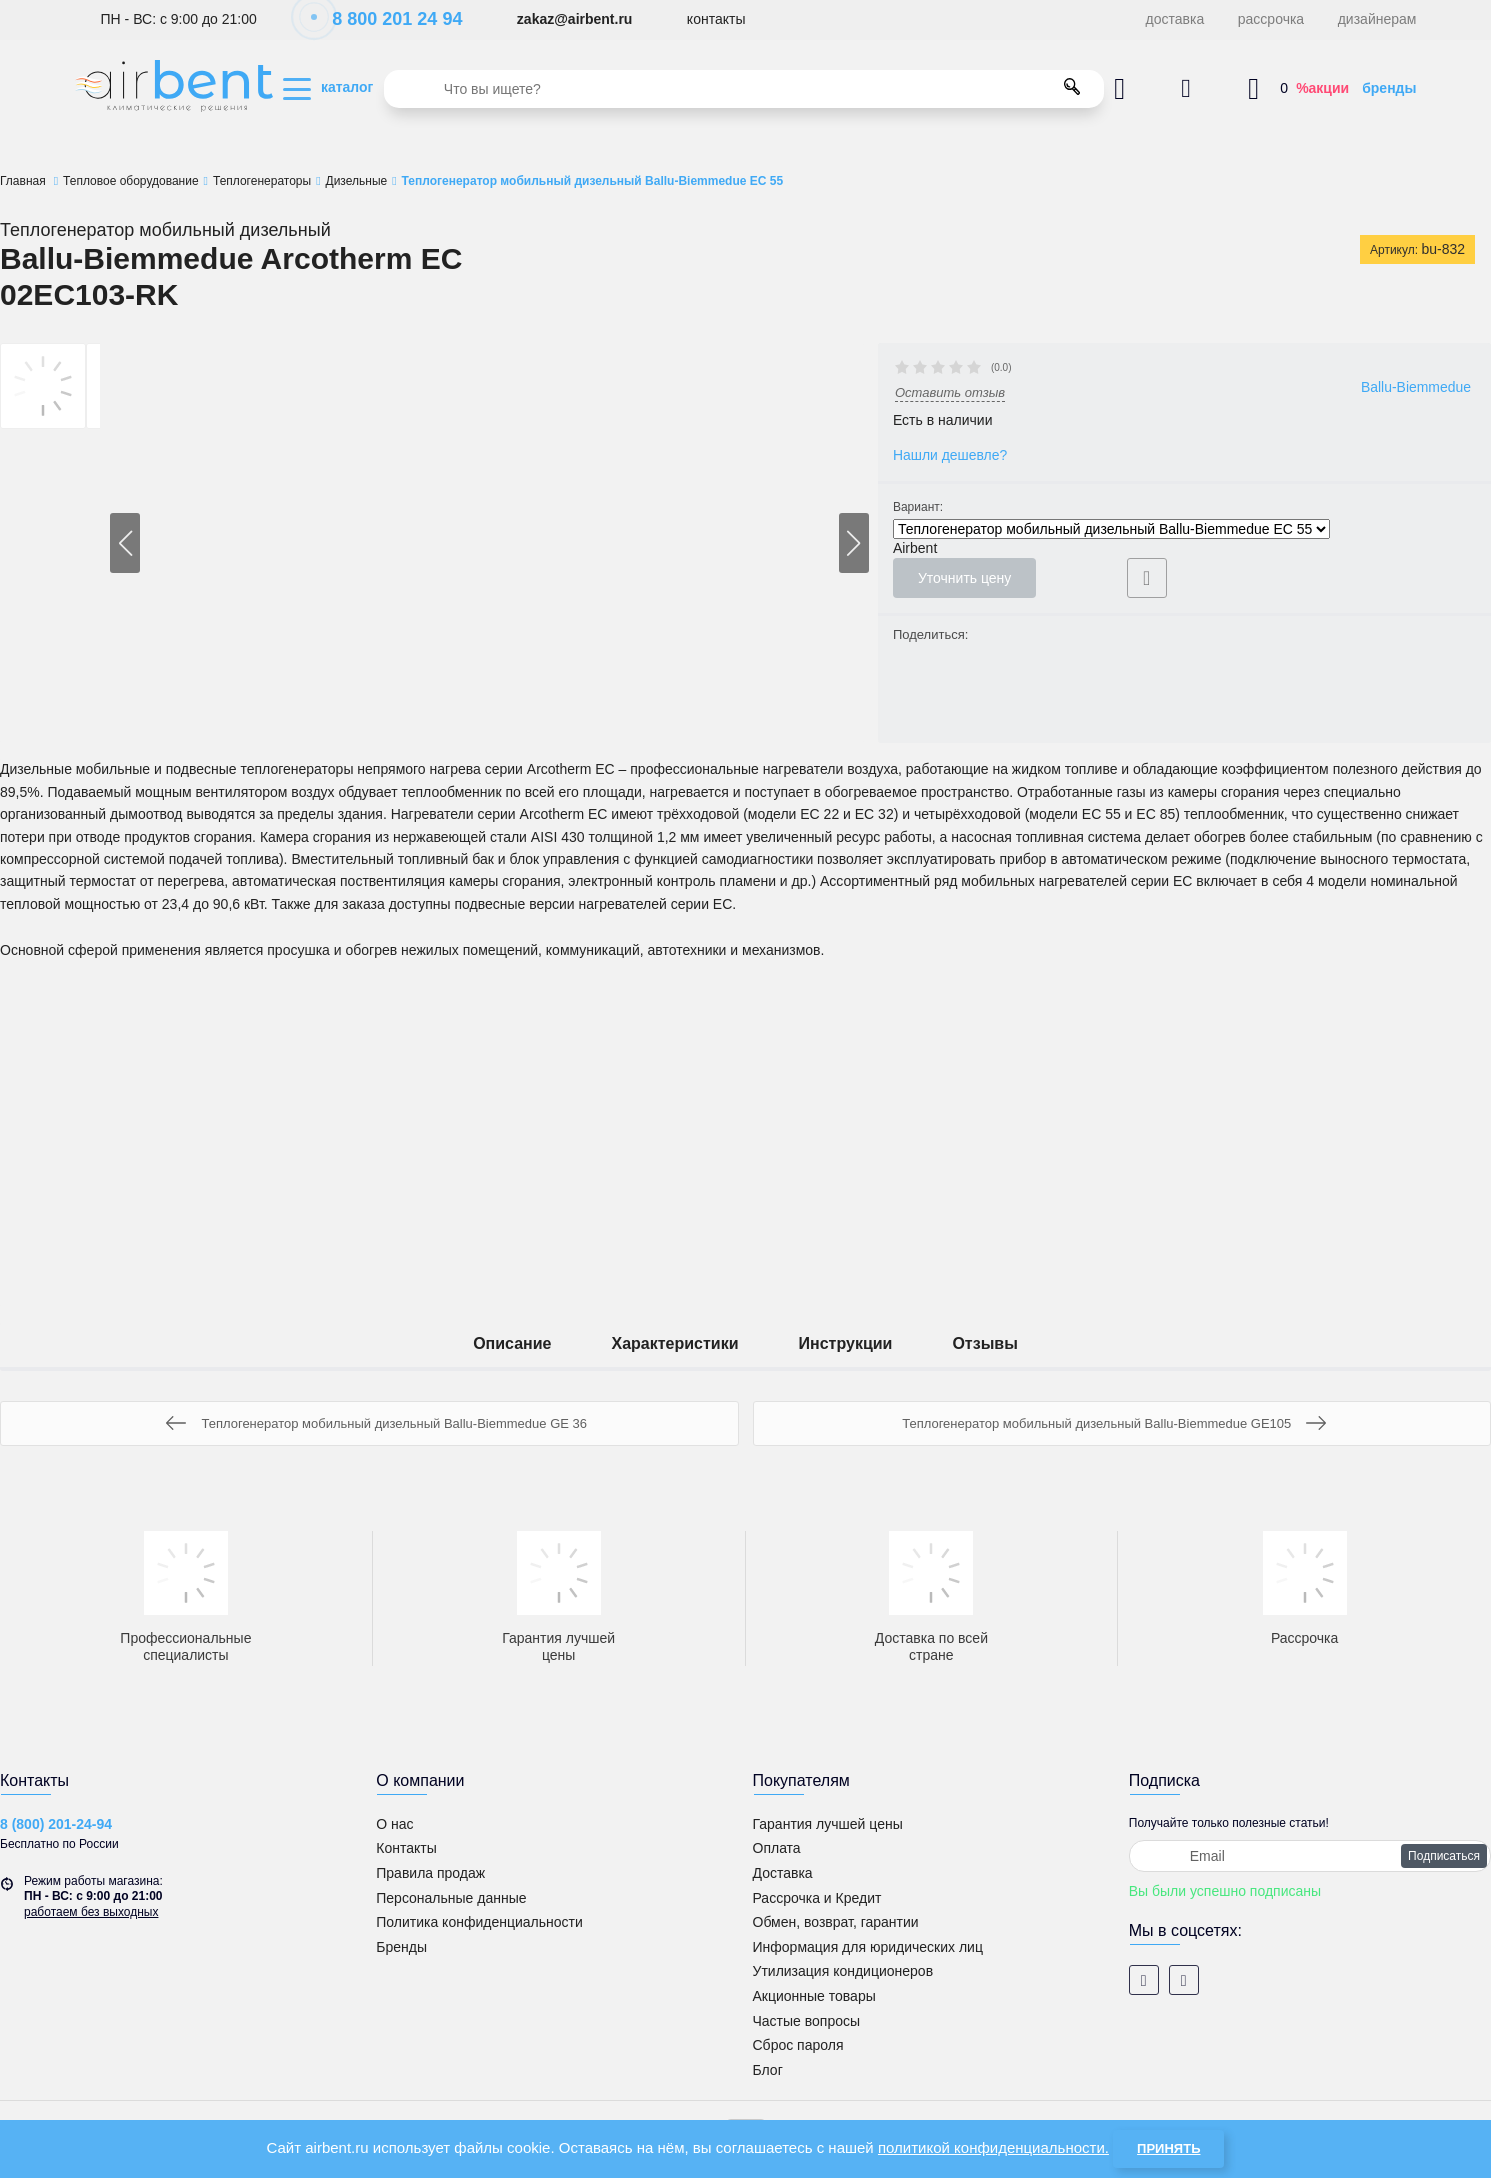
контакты (716, 19)
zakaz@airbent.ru (575, 19)
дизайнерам (1377, 19)
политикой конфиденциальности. (993, 2147)
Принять (1168, 2148)
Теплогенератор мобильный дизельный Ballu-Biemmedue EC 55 (1111, 529)
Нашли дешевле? (950, 455)
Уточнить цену (964, 578)
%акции (1322, 88)
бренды (1389, 88)
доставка (1175, 19)
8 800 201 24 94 (386, 19)
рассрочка (1271, 19)
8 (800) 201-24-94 (56, 1824)
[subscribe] (1310, 1856)
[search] (744, 89)
